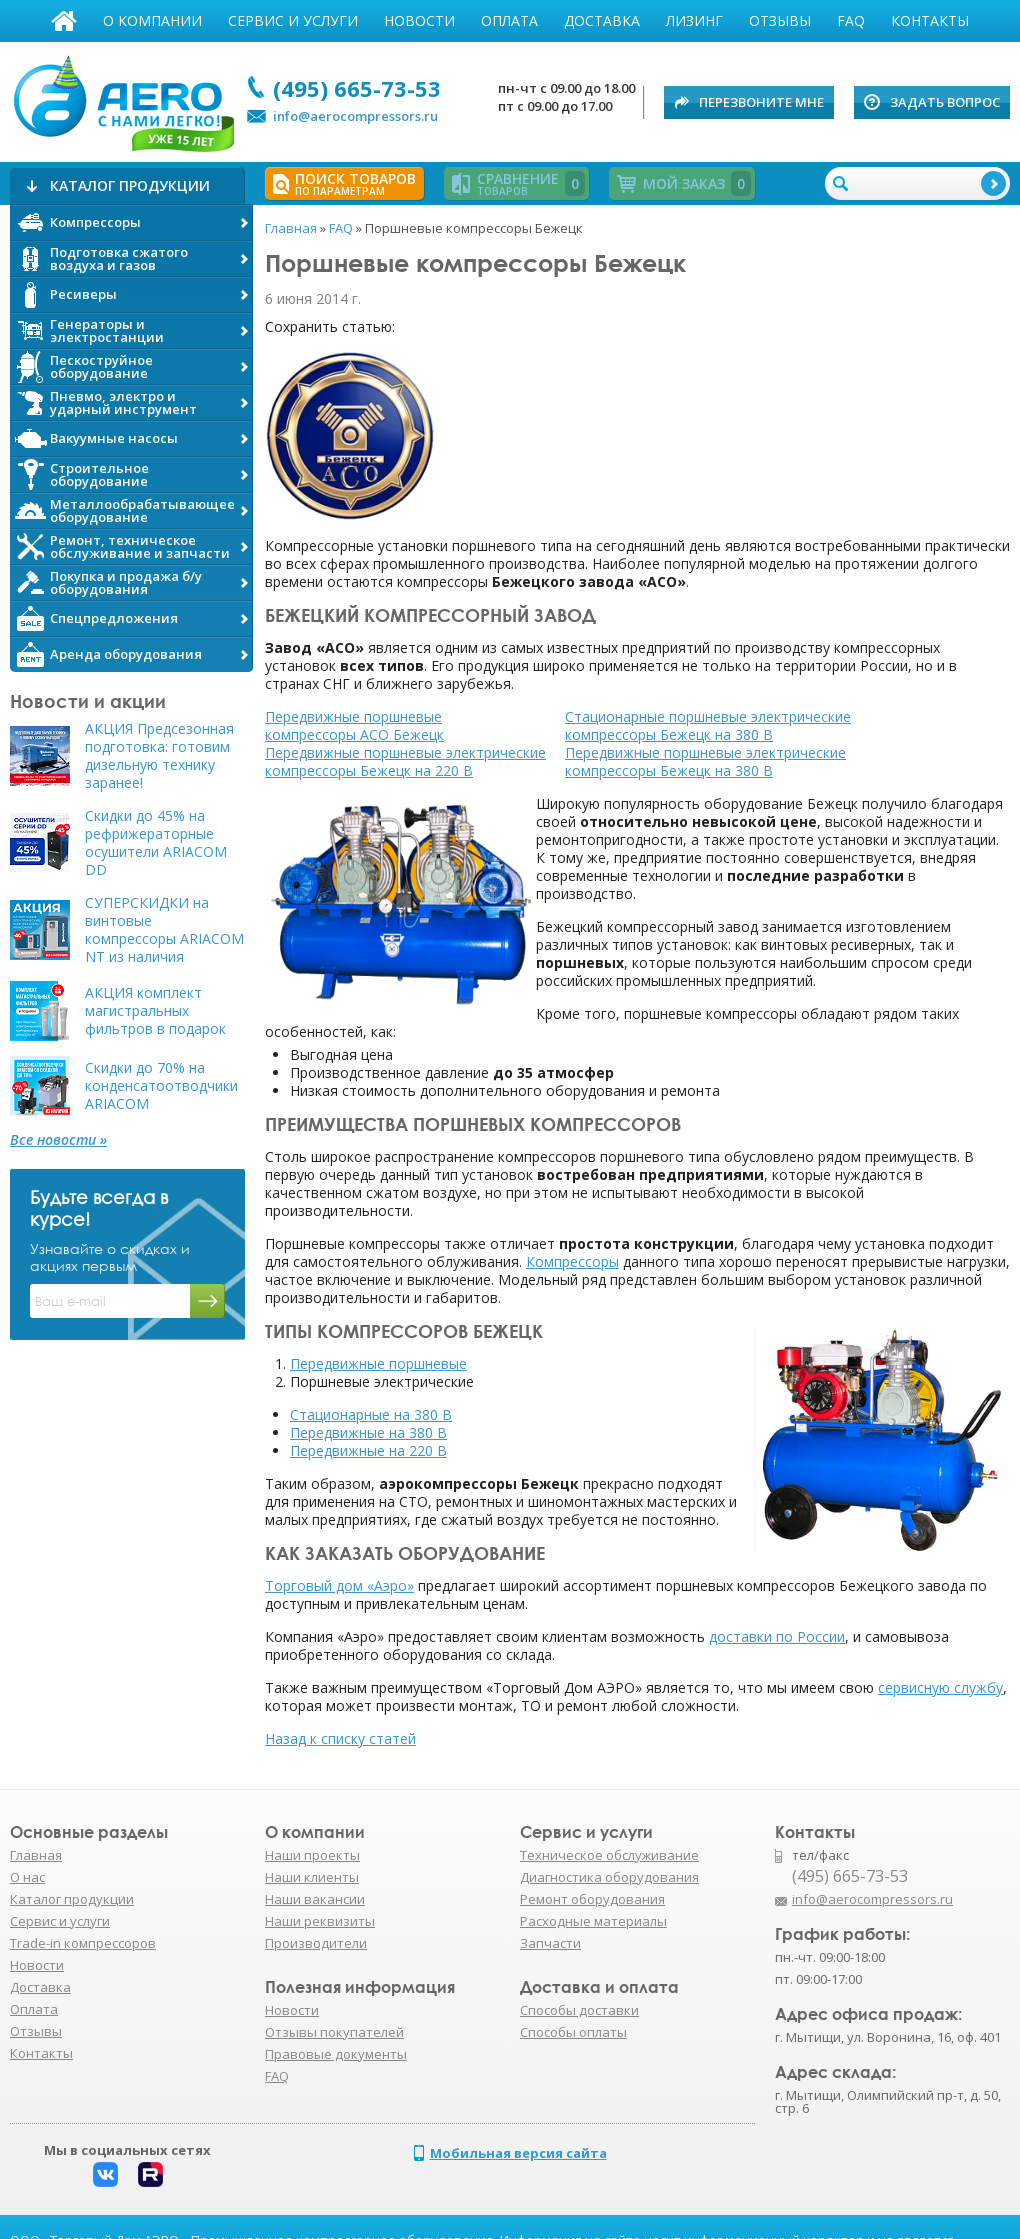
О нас (27, 1877)
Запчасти (550, 1943)
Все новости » (58, 1140)
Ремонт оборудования (592, 1899)
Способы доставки (579, 2010)
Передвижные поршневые (378, 1363)
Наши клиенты (312, 1877)
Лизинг (694, 20)
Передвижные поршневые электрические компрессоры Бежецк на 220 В (405, 761)
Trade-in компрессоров (83, 1943)
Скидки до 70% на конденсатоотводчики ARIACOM (161, 1086)
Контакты (930, 20)
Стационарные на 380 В (371, 1414)
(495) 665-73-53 (357, 88)
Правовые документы (336, 2054)
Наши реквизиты (320, 1921)
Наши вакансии (315, 1899)
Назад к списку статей (340, 1738)
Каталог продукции (72, 1899)
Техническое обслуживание (609, 1855)
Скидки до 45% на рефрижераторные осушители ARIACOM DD (156, 843)
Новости (419, 20)
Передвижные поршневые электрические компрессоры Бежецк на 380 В (705, 761)
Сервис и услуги (293, 20)
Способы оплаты (573, 2032)
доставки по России (777, 1636)
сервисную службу (940, 1687)
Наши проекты (312, 1855)
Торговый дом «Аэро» (339, 1585)
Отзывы (780, 20)
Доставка (602, 20)
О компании (152, 20)
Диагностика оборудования (609, 1877)
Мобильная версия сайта (518, 2153)
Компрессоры (572, 1261)
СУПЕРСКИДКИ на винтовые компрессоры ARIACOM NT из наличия (164, 930)
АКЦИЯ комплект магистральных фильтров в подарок (155, 1011)
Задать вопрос (945, 102)
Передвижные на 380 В (368, 1432)
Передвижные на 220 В (368, 1450)
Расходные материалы (593, 1921)
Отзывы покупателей (334, 2032)
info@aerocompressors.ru (355, 116)
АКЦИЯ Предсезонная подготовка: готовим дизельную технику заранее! (159, 756)
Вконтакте (105, 2174)
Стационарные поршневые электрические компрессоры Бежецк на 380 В (708, 725)
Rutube (150, 2174)
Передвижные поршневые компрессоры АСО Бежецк (354, 725)
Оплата (509, 20)
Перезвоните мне (761, 102)
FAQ (851, 20)
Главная (64, 21)
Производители (316, 1943)
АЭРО (122, 98)
